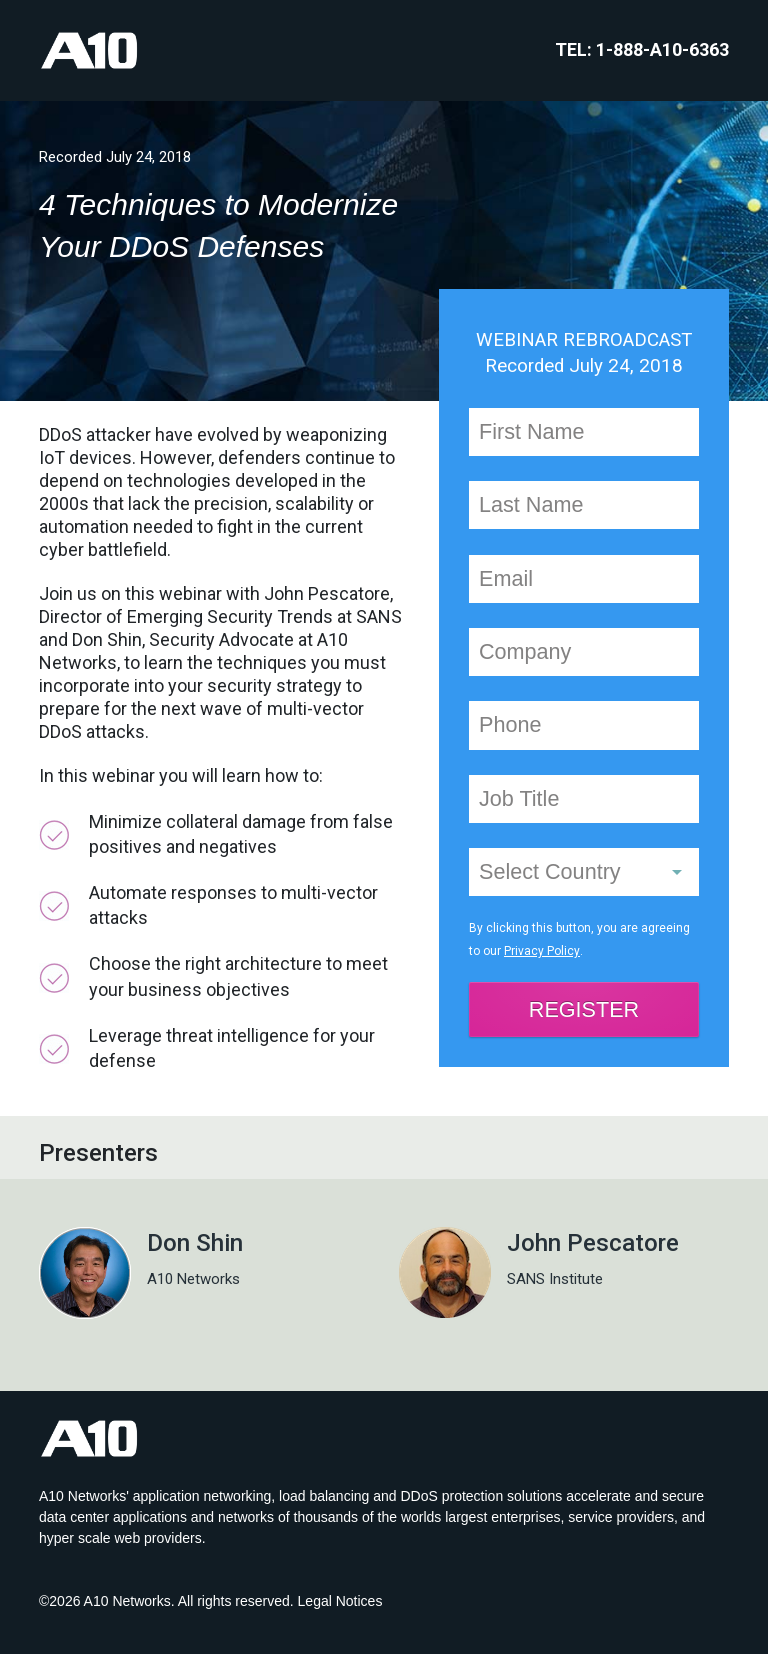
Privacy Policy (541, 951)
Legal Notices (340, 1601)
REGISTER (584, 1009)
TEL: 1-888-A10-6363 (642, 49)
